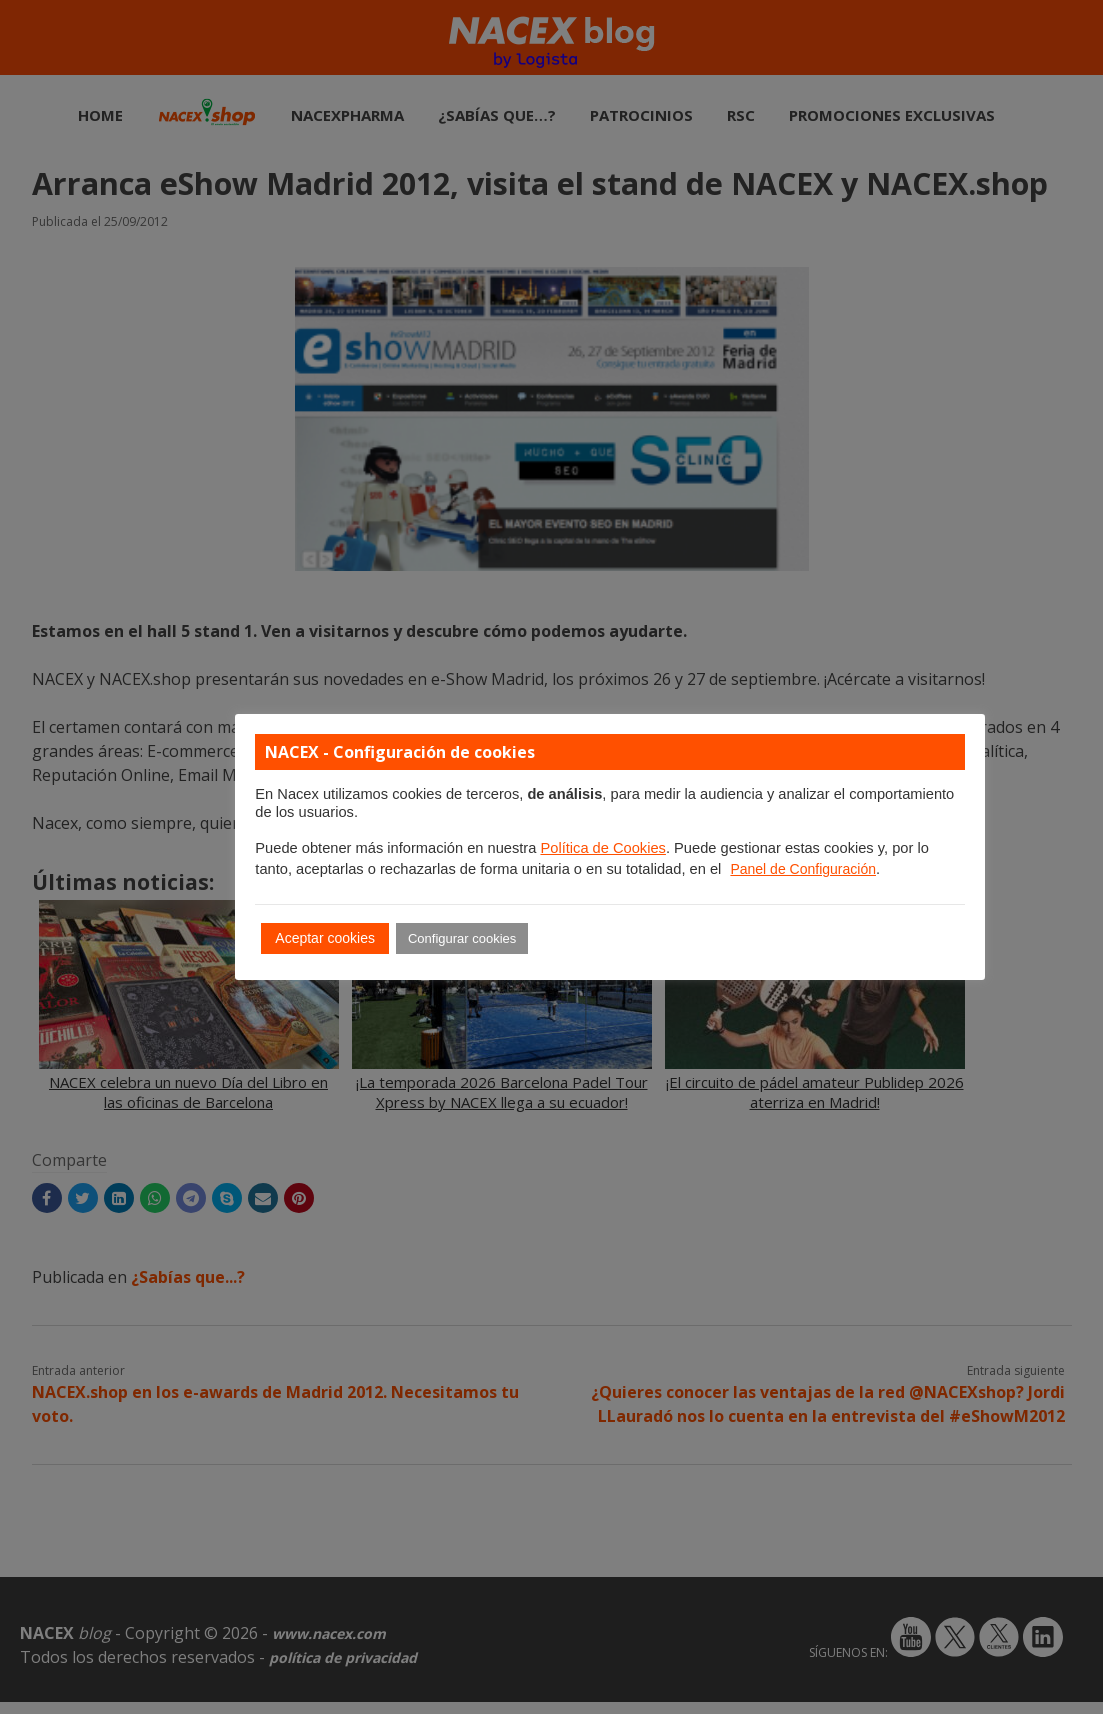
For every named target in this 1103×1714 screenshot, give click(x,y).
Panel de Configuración (803, 869)
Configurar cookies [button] (462, 938)
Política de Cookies (602, 848)
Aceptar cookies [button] (325, 938)
